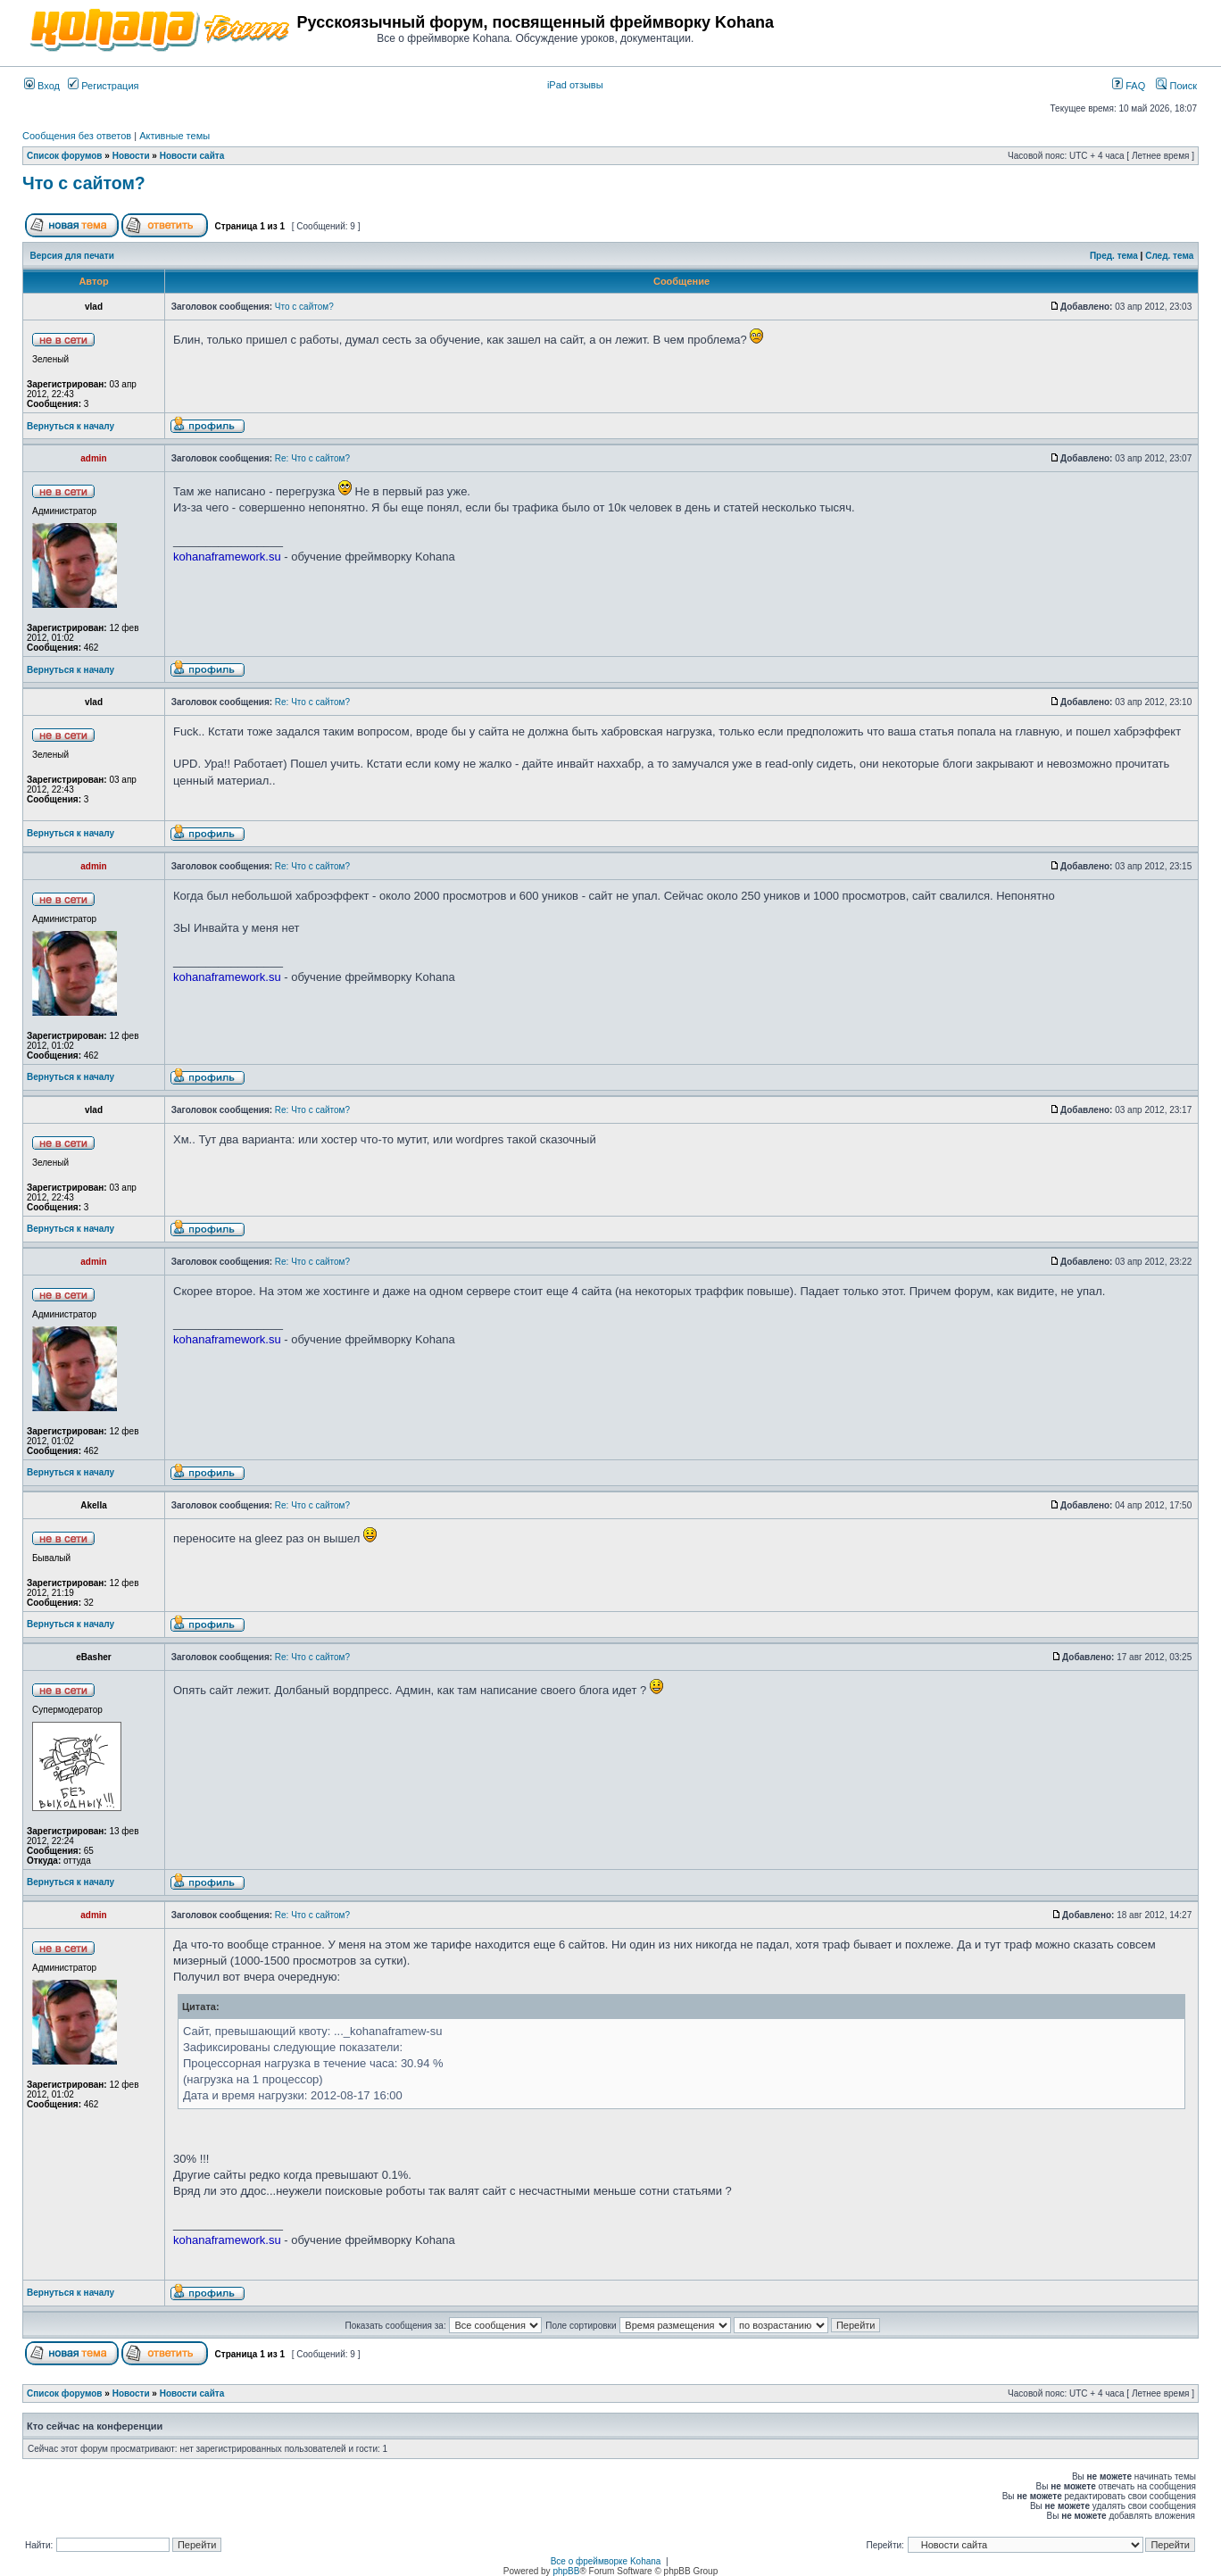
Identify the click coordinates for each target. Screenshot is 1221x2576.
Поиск (1176, 85)
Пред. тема (1114, 256)
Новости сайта (192, 156)
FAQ (1128, 85)
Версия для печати (72, 256)
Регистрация (103, 85)
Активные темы (174, 135)
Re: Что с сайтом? (312, 458)
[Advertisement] (988, 28)
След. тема (1169, 256)
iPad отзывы (575, 84)
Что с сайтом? (83, 183)
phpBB (565, 2571)
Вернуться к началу (70, 426)
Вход (42, 85)
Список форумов (65, 156)
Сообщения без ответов (76, 135)
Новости (131, 156)
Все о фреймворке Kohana (606, 2561)
